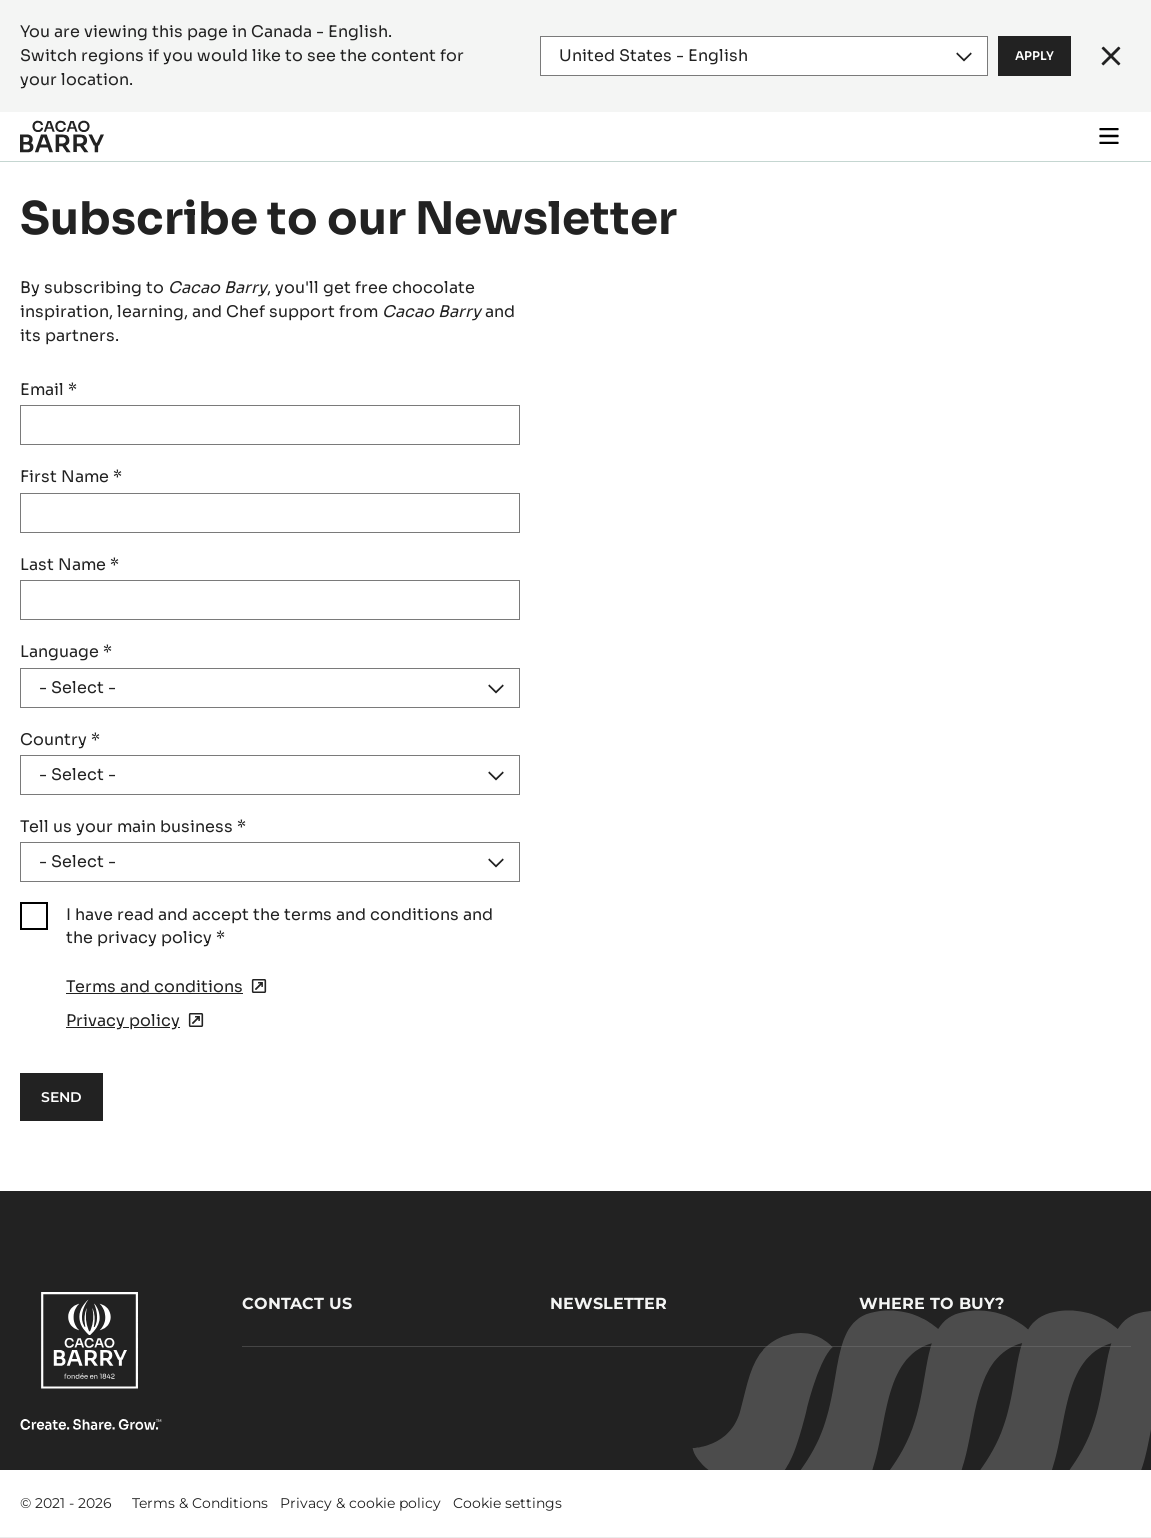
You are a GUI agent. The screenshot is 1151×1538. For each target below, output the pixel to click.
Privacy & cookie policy (360, 1503)
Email (48, 389)
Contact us (297, 1303)
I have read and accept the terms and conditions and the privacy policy (279, 925)
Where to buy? (931, 1303)
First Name (71, 476)
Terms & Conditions (200, 1503)
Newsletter (608, 1303)
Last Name (69, 564)
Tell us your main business (133, 826)
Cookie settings (507, 1503)
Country (60, 739)
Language (66, 651)
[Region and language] (764, 56)
